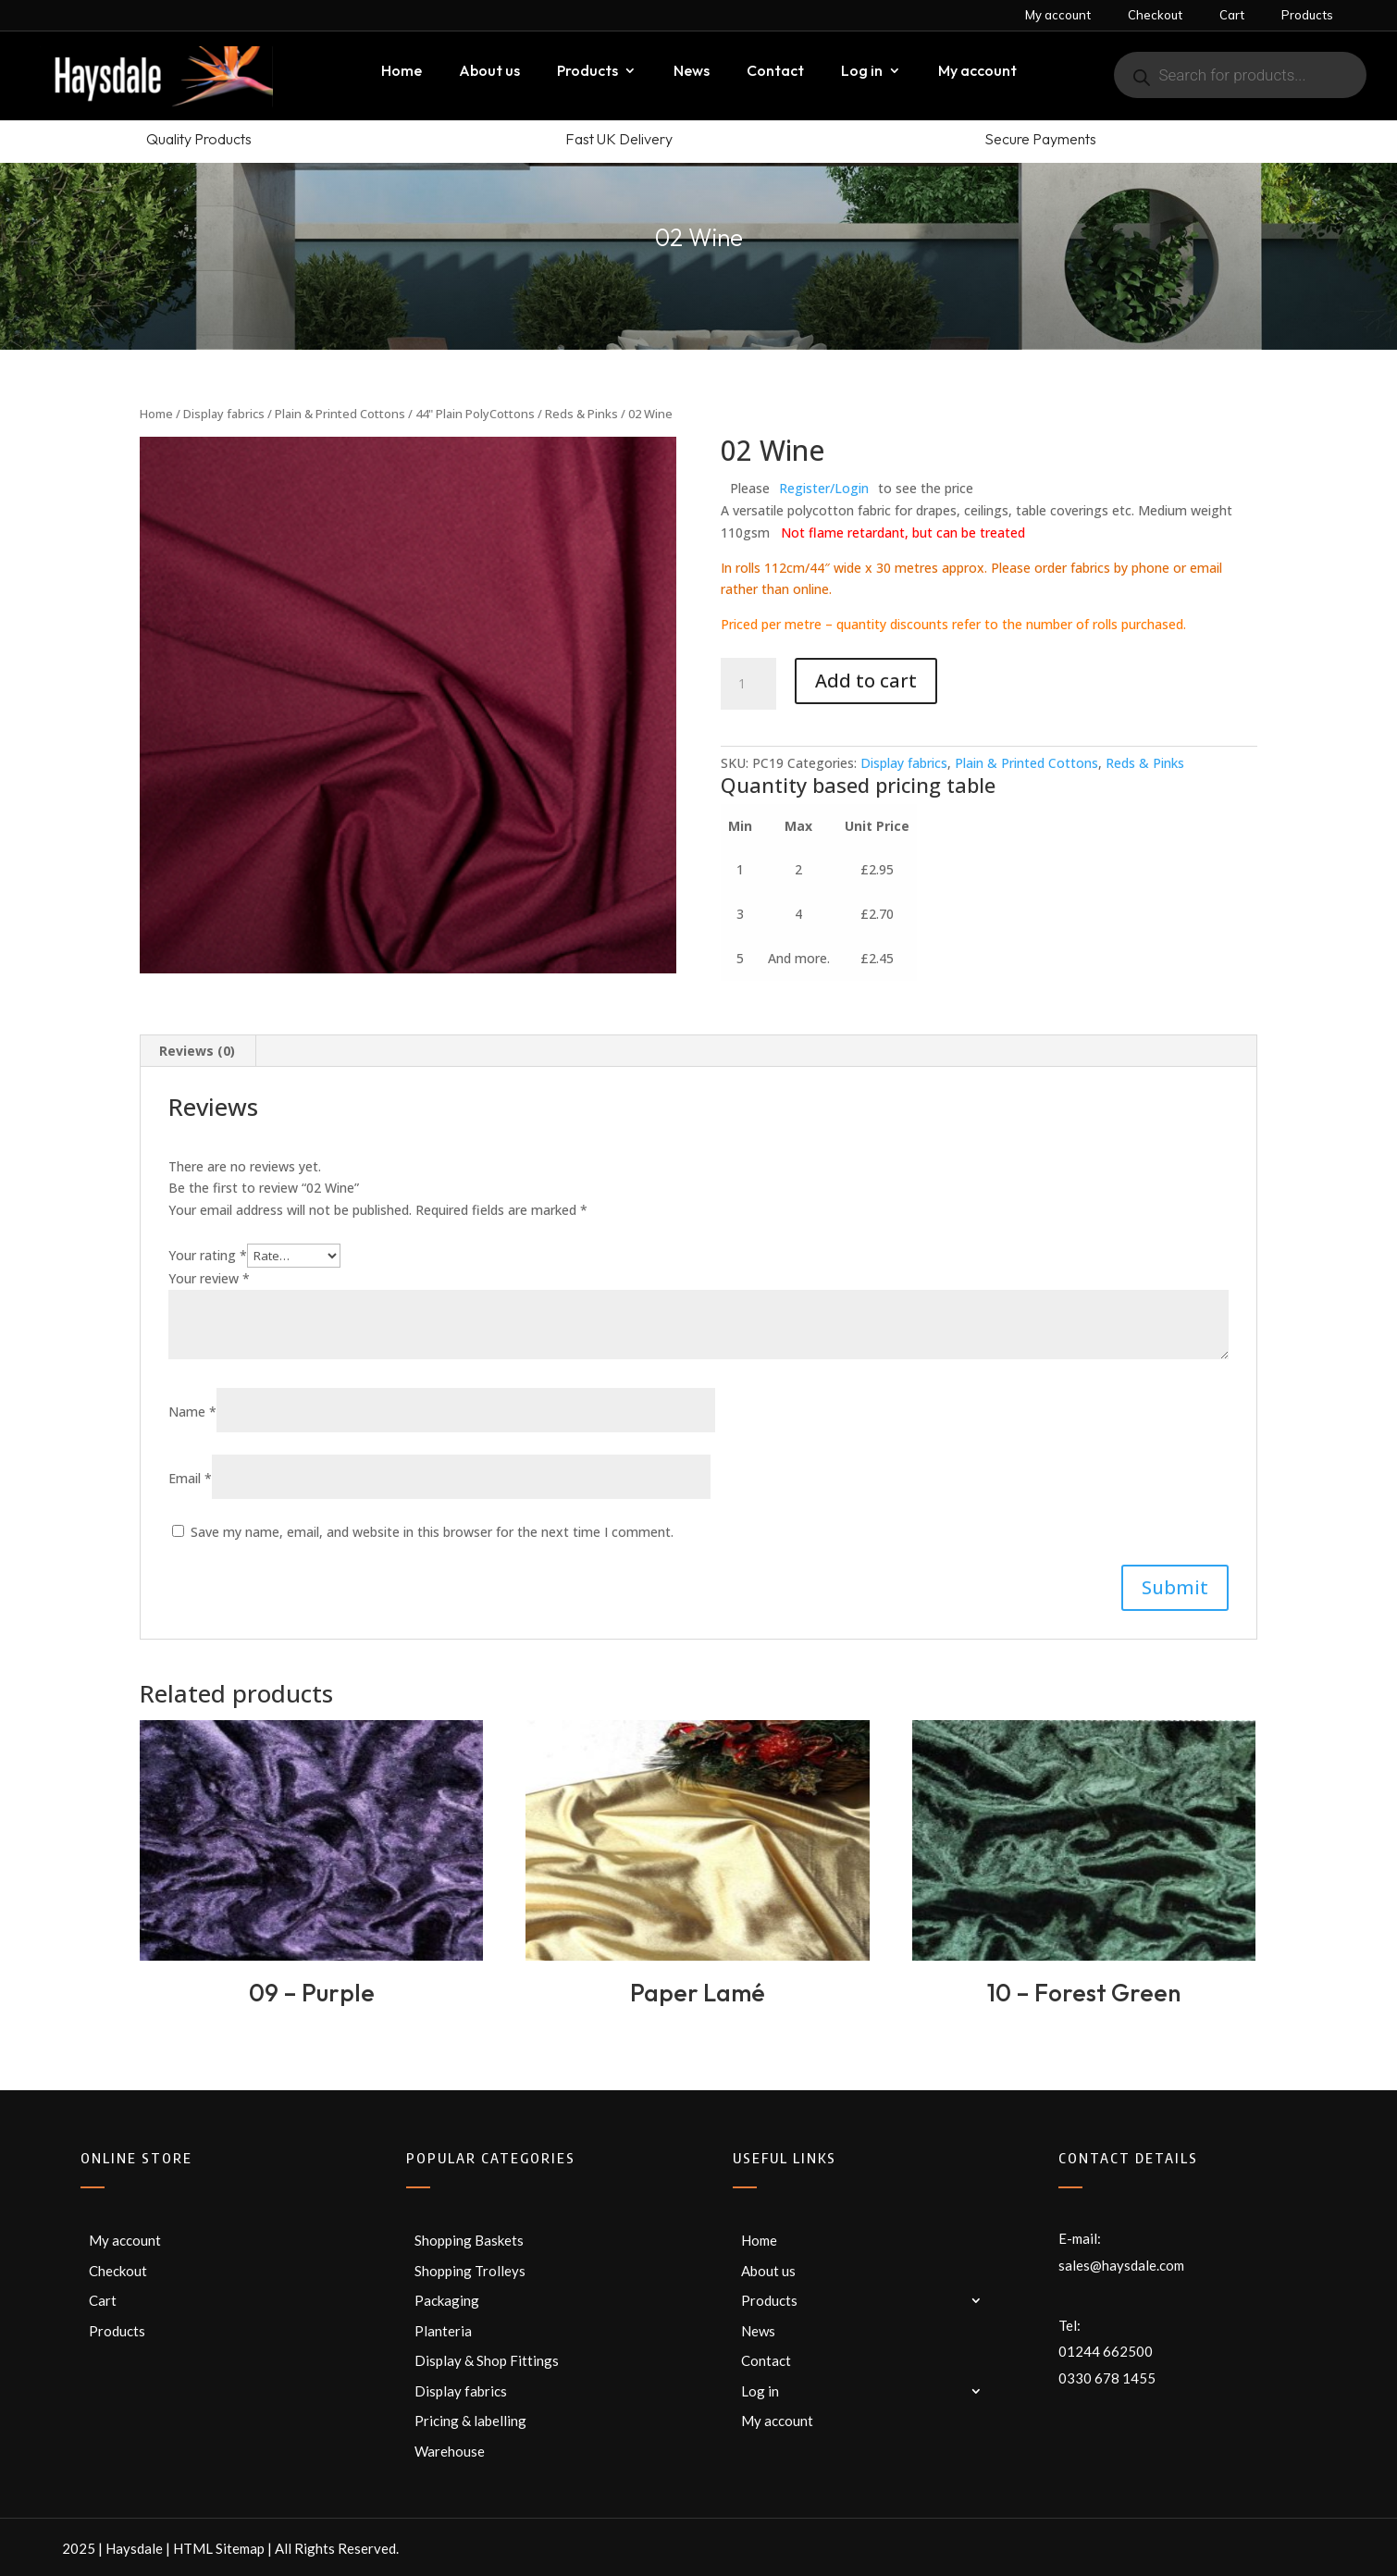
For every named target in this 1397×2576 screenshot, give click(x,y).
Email (190, 1478)
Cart (1231, 15)
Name (192, 1411)
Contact (775, 72)
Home (401, 72)
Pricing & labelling (470, 2420)
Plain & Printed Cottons (340, 413)
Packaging (446, 2300)
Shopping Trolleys (469, 2270)
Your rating (207, 1255)
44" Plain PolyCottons (475, 413)
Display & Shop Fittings (486, 2360)
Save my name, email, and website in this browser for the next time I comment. (432, 1532)
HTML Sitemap (219, 2548)
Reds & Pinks (581, 413)
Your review (209, 1278)
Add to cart (866, 680)
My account (1058, 15)
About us (489, 72)
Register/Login (824, 488)
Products (1307, 15)
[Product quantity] (748, 684)
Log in (862, 72)
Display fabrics (224, 413)
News (692, 72)
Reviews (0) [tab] (197, 1050)
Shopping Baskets (469, 2240)
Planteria (443, 2330)
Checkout (1155, 15)
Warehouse (449, 2451)
